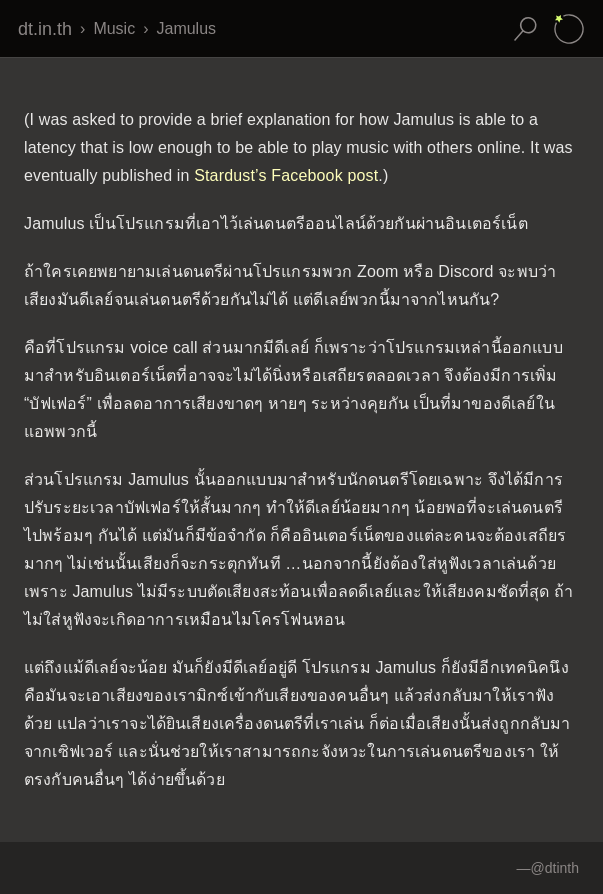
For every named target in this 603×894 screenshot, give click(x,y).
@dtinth (555, 868)
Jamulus (186, 28)
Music (114, 28)
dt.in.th (45, 29)
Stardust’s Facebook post (286, 175)
